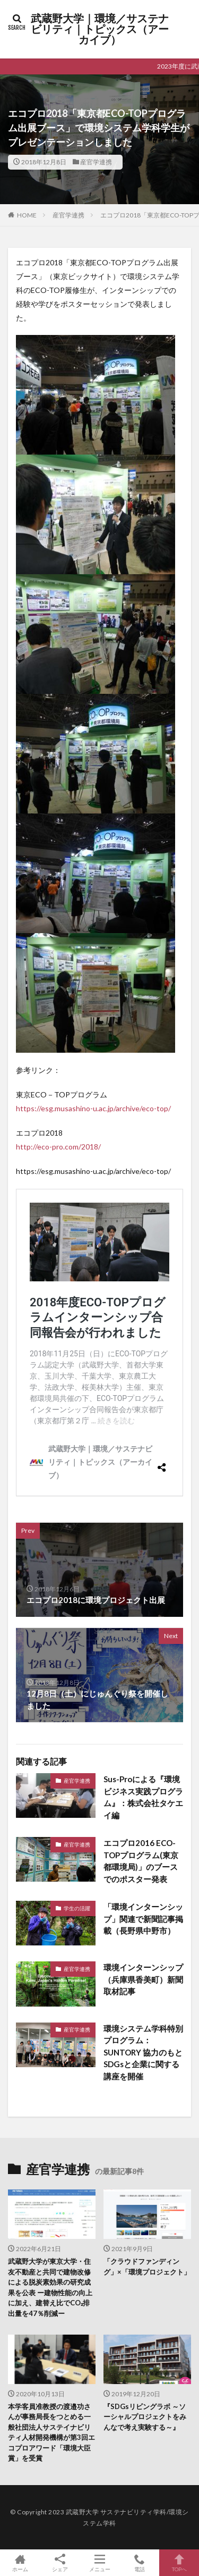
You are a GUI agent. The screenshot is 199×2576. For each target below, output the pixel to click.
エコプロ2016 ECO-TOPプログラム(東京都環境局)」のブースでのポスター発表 (140, 1861)
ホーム (20, 2563)
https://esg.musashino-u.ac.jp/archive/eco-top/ (93, 1108)
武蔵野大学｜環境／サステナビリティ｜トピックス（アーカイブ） (100, 29)
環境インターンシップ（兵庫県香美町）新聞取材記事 (143, 1979)
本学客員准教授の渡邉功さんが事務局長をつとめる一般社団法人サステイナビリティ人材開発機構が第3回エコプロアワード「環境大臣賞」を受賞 (51, 2432)
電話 (139, 2563)
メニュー (99, 2563)
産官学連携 (96, 162)
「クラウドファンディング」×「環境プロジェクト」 (147, 2266)
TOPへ (179, 2563)
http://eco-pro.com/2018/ (58, 1146)
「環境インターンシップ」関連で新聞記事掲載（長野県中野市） (143, 1918)
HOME (27, 215)
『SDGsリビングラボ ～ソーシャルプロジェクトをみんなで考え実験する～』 (144, 2416)
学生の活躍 (77, 1908)
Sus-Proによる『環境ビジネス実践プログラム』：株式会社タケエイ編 (143, 1797)
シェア (60, 2563)
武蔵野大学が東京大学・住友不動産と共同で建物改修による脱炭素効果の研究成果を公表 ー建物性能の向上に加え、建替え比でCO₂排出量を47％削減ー (50, 2287)
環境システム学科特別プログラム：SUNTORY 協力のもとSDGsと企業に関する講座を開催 (143, 2052)
